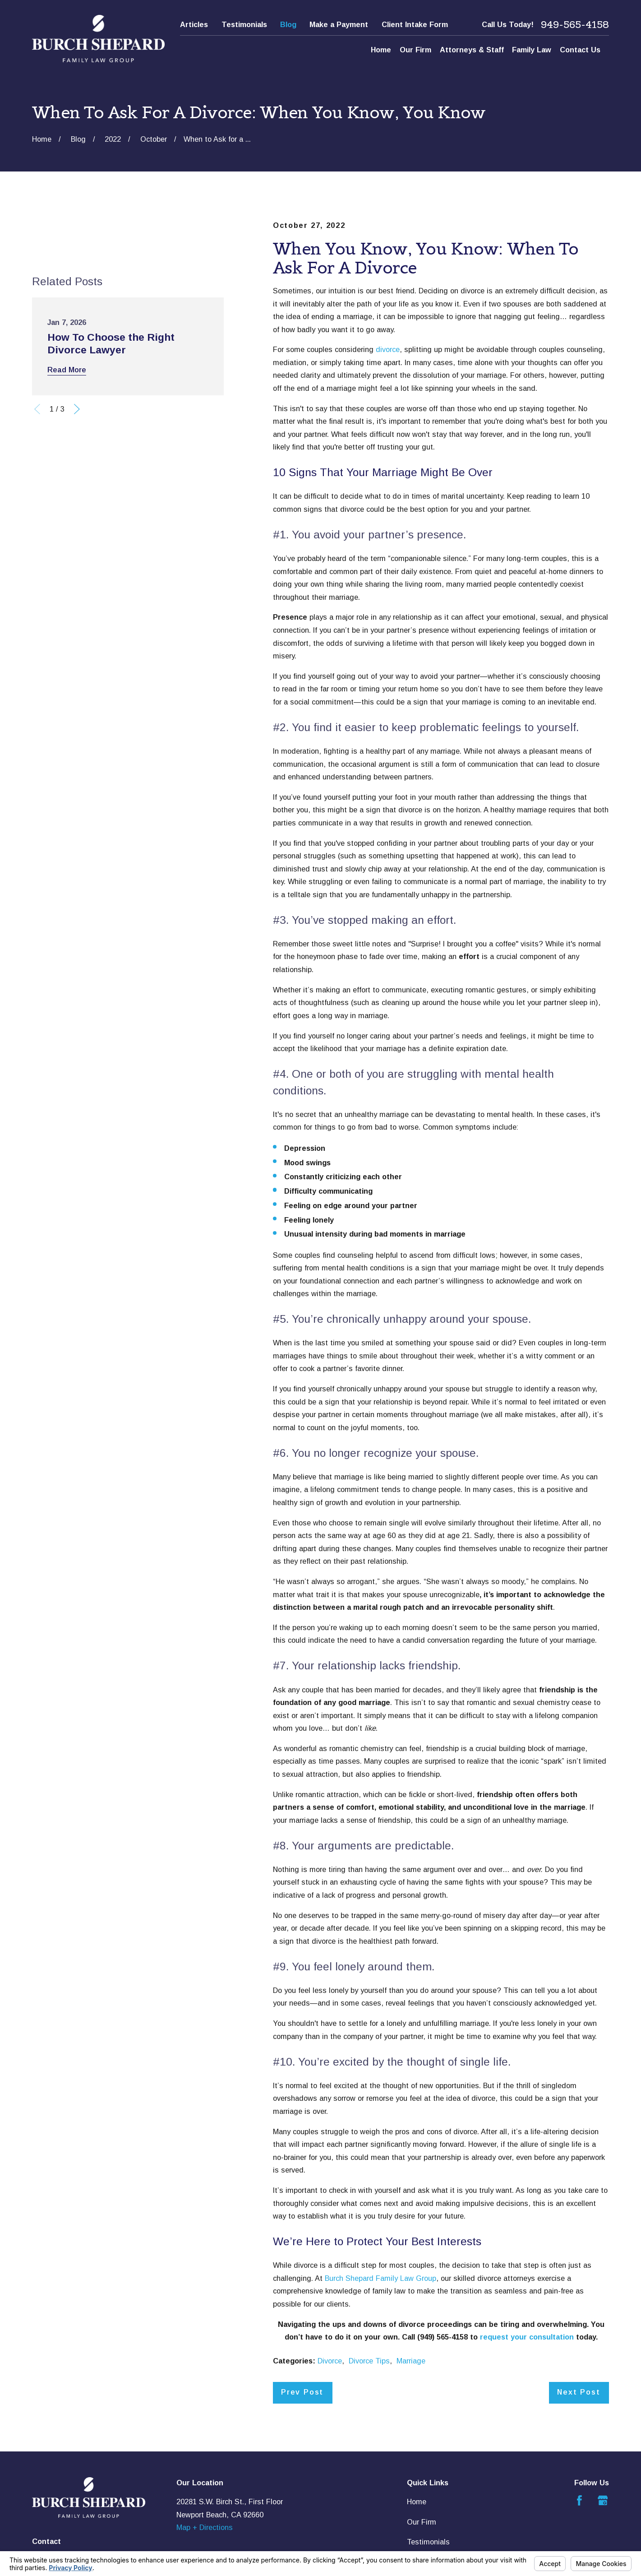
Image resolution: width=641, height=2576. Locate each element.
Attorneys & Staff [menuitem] (472, 50)
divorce (388, 349)
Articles (194, 24)
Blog (288, 24)
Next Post (578, 2392)
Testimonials (244, 24)
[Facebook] (579, 2500)
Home (416, 2501)
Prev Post (302, 2392)
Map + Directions (204, 2527)
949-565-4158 (575, 25)
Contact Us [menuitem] (580, 50)
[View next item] (77, 409)
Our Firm (421, 2522)
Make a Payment (338, 24)
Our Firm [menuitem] (415, 50)
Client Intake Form (415, 24)
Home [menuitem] (381, 50)
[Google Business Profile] (603, 2500)
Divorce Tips (369, 2361)
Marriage (411, 2361)
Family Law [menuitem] (531, 50)
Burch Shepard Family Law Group (380, 2278)
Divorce (330, 2361)
